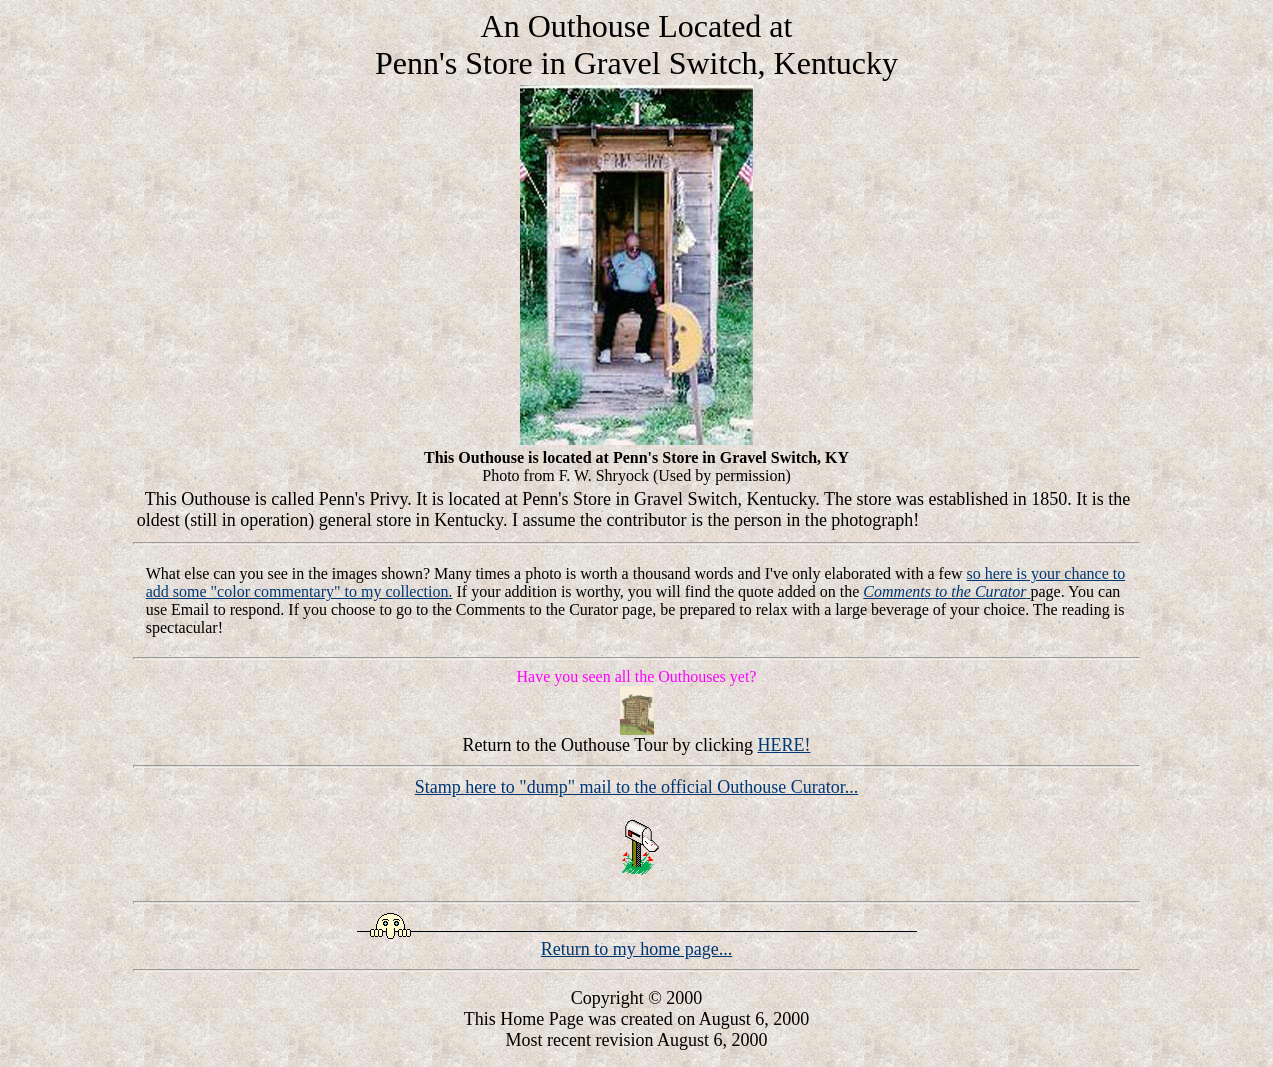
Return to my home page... (636, 949)
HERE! (783, 745)
